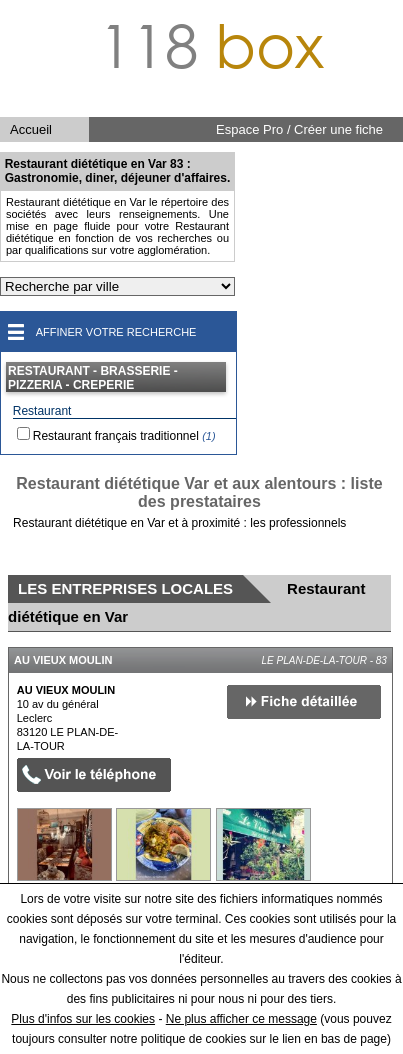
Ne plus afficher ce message (241, 1019)
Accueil (31, 129)
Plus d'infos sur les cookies (83, 1019)
